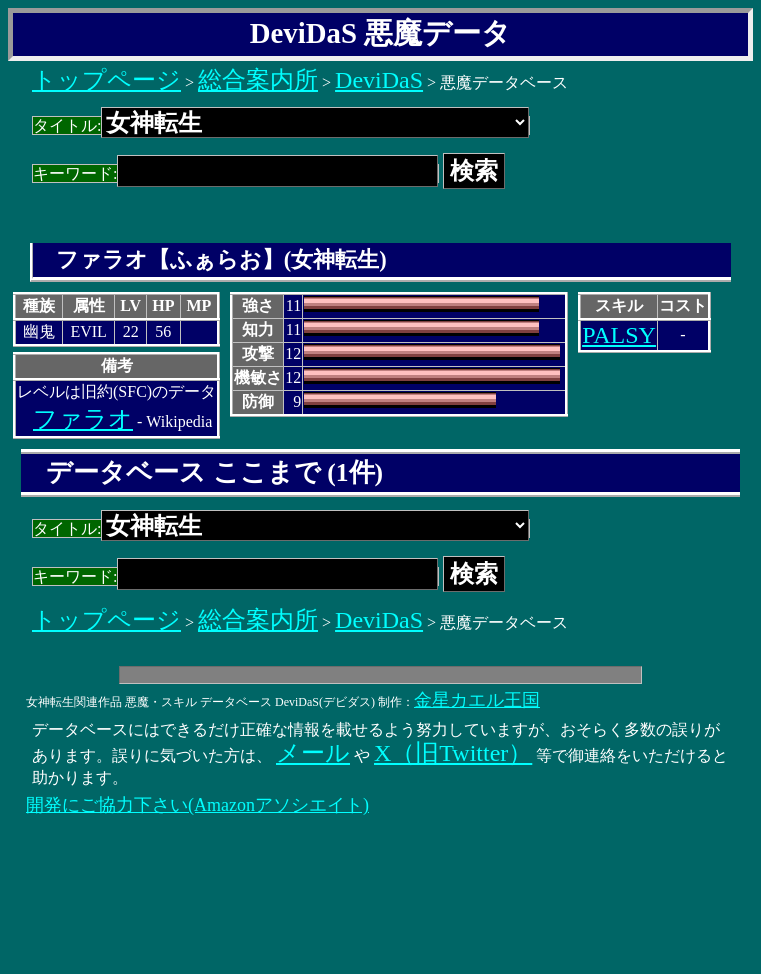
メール (313, 753)
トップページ (106, 80)
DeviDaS (379, 80)
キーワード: (235, 173)
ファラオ (83, 419)
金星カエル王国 (477, 700)
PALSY (619, 335)
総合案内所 (258, 80)
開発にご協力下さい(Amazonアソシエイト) (197, 805)
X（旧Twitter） (453, 753)
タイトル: (281, 125)
